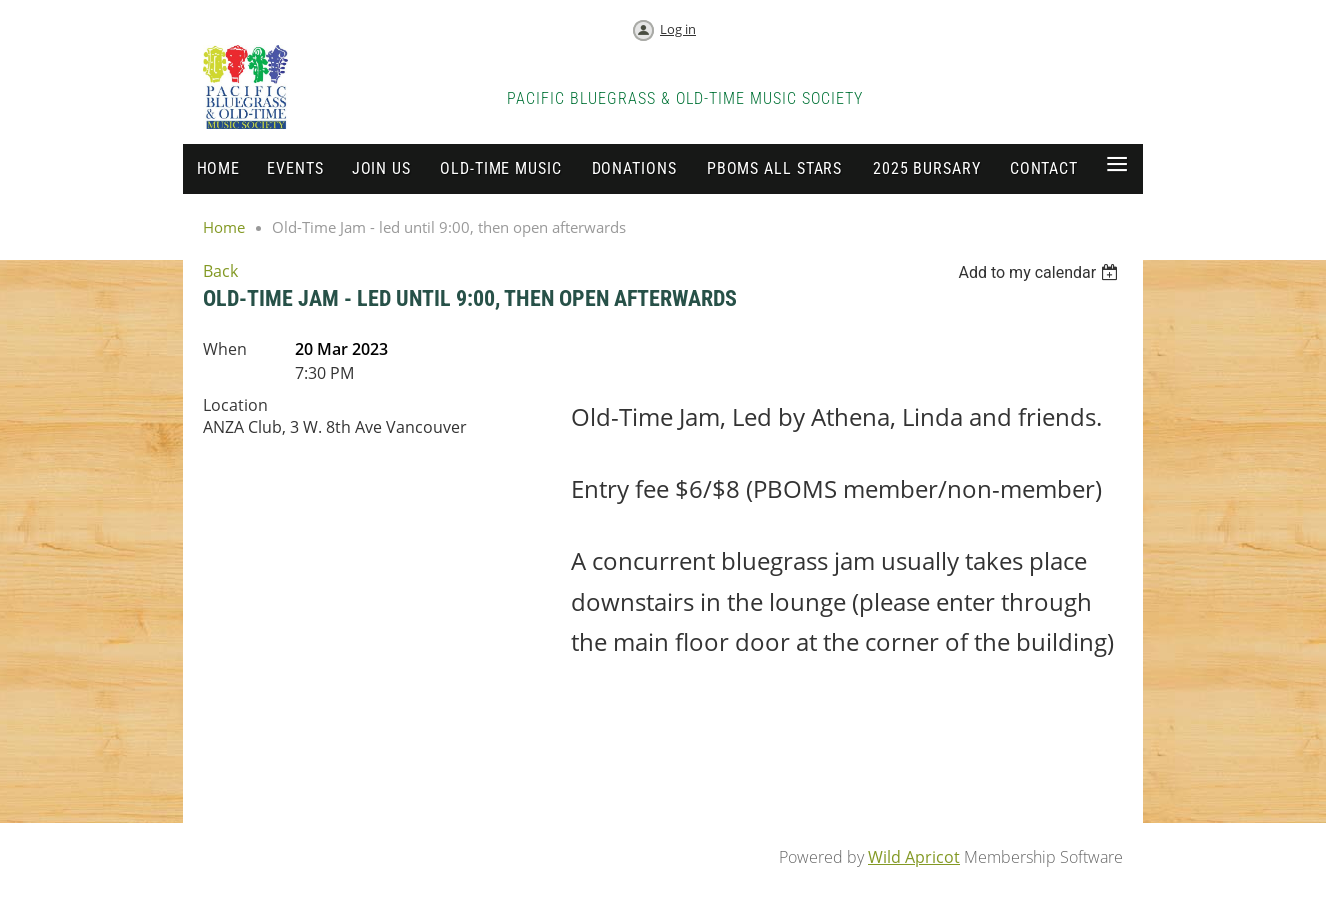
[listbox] (1040, 272)
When (225, 349)
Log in (678, 29)
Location (235, 405)
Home (224, 227)
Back (220, 271)
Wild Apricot (914, 857)
